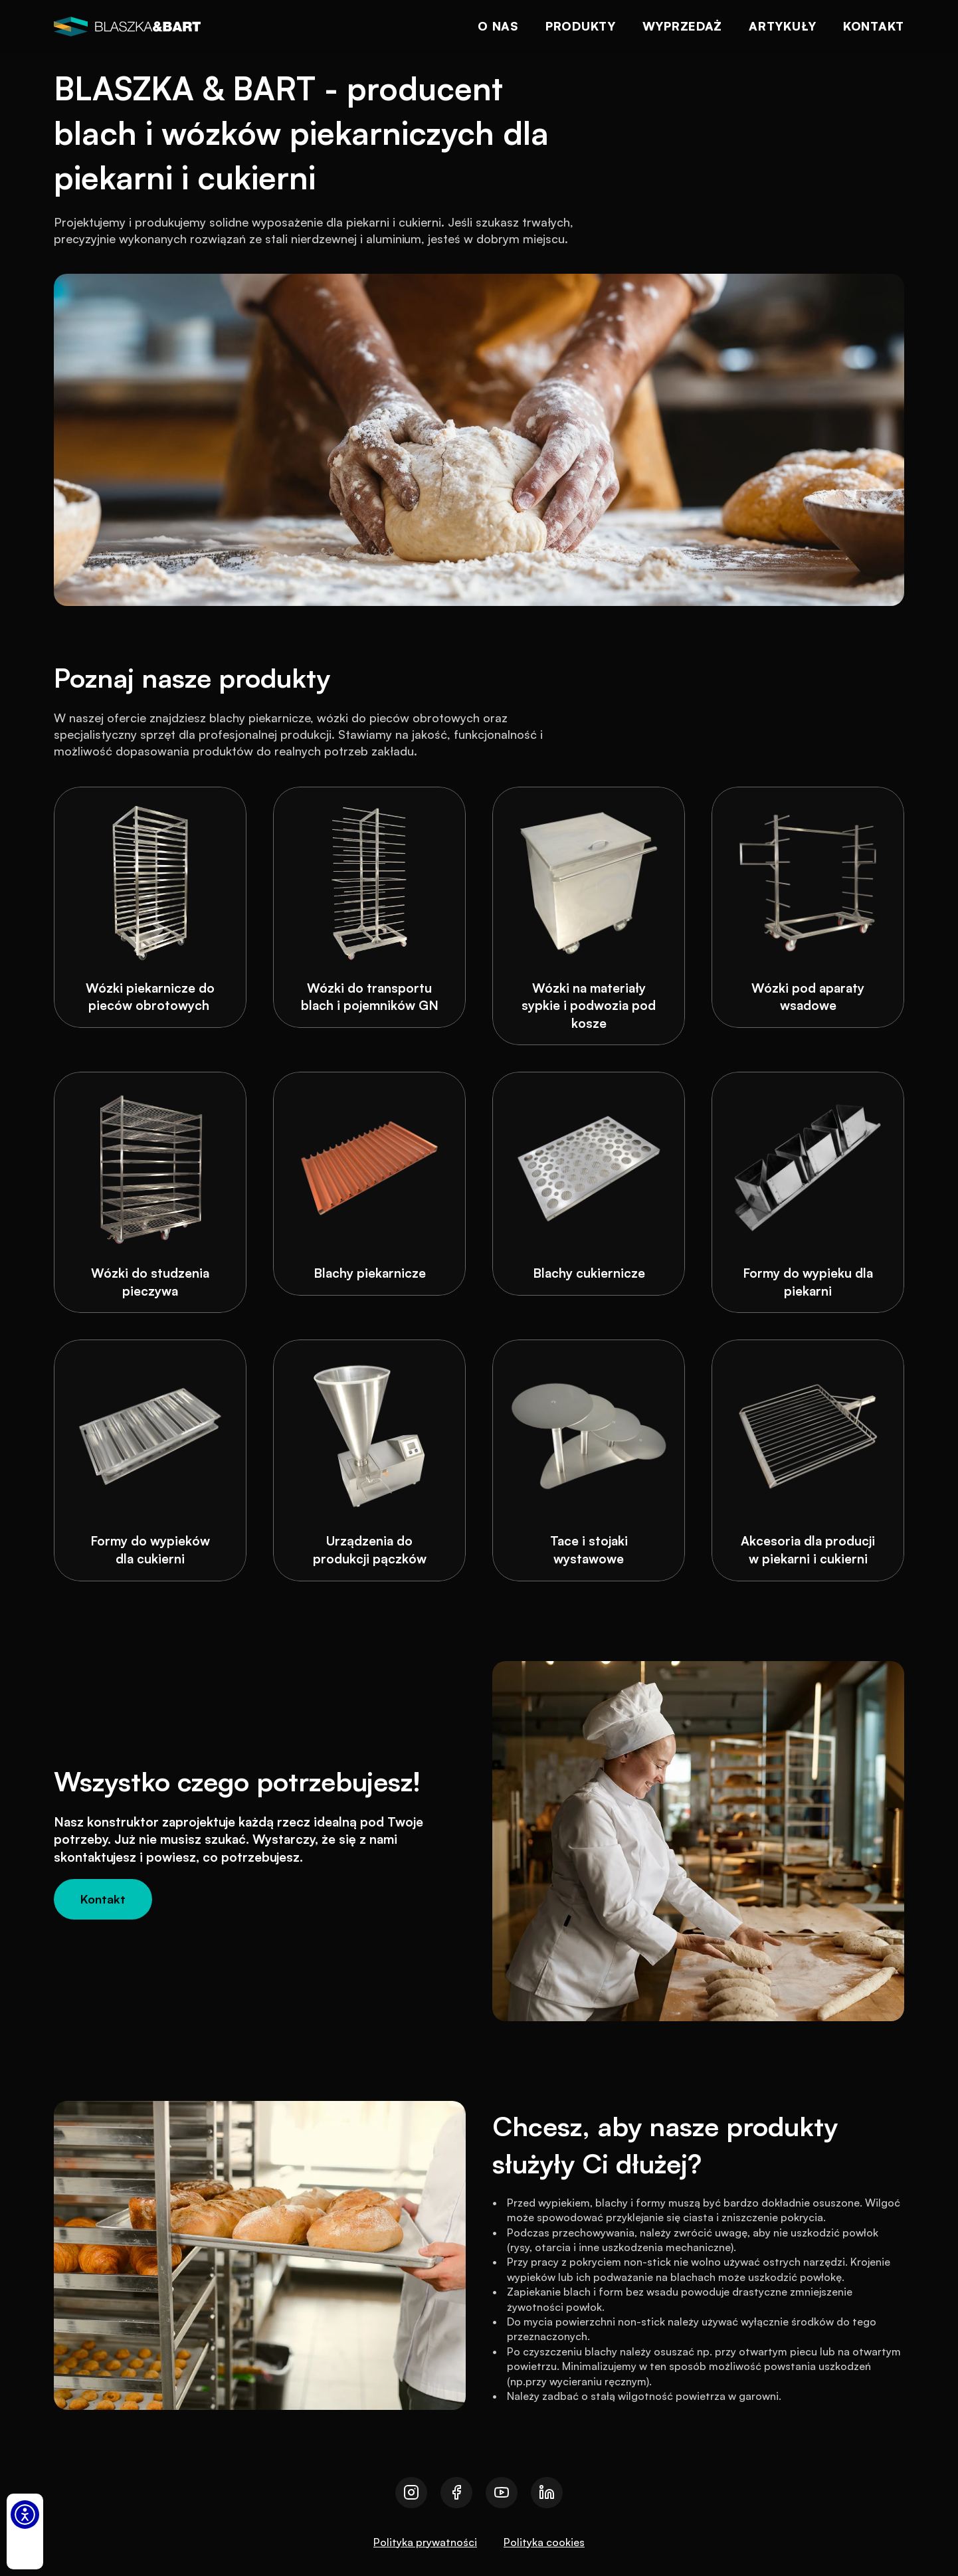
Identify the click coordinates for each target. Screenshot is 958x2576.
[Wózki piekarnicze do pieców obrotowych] (150, 907)
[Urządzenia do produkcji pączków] (369, 1460)
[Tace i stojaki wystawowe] (588, 1460)
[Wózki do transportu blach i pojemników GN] (369, 907)
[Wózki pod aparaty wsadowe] (808, 907)
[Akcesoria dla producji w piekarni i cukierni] (808, 1460)
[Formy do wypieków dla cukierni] (150, 1460)
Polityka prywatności (425, 2542)
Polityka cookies (544, 2542)
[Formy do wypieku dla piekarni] (808, 1192)
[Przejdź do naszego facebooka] (456, 2492)
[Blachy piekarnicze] (369, 1184)
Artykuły (782, 26)
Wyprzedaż (682, 26)
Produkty (580, 26)
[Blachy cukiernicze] (588, 1184)
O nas (498, 26)
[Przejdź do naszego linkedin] (547, 2492)
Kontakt (873, 26)
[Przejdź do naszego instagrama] (411, 2492)
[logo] (127, 27)
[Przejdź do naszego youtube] (502, 2492)
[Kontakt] (103, 1899)
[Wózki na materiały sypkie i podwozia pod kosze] (588, 916)
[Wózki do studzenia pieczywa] (150, 1192)
